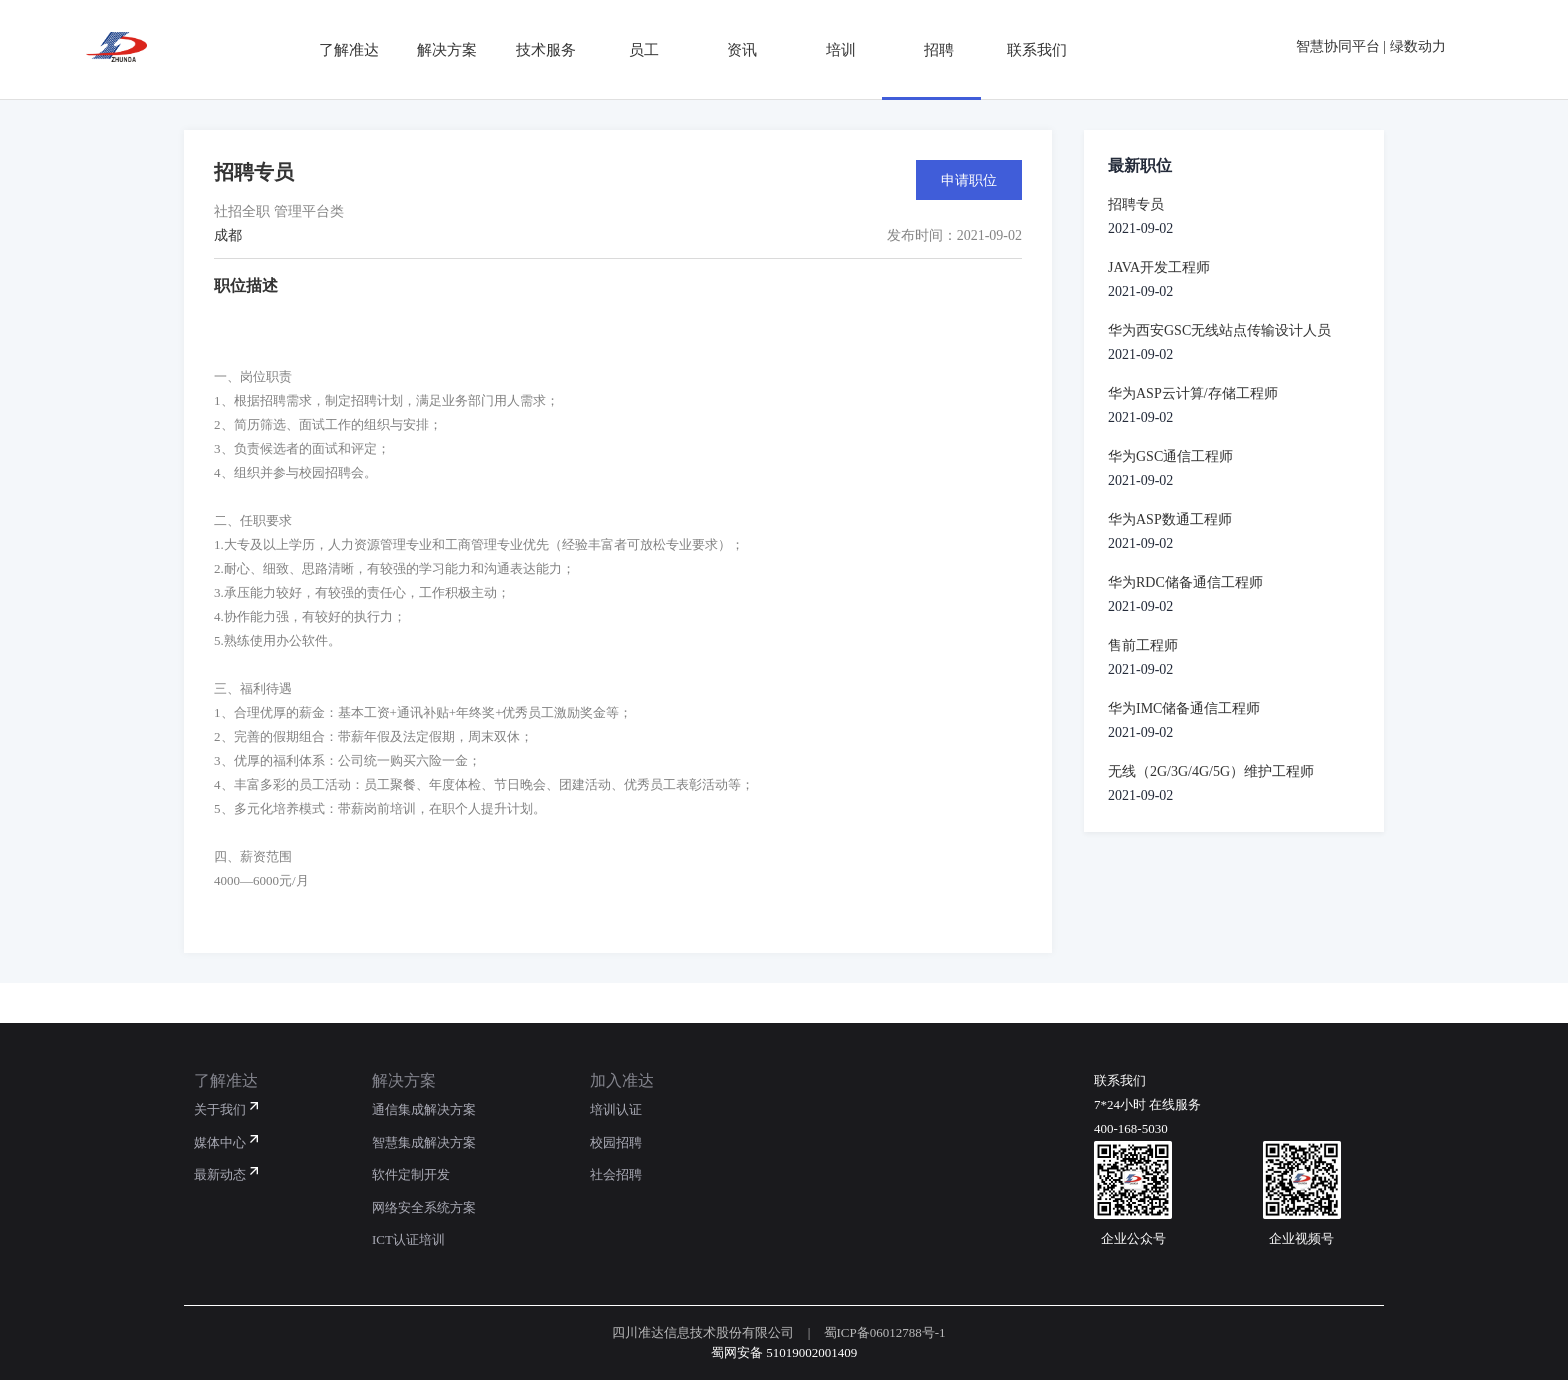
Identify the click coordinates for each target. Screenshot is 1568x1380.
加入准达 (622, 1080)
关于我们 (220, 1109)
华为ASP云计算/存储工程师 (1193, 393)
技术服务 (538, 49)
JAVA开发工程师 (1159, 267)
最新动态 (220, 1174)
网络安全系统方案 (424, 1207)
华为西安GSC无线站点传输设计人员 (1219, 330)
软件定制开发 (411, 1174)
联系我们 (1030, 49)
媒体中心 (220, 1142)
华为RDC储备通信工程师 (1185, 582)
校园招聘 (616, 1142)
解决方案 (440, 49)
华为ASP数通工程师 (1170, 519)
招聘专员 (1136, 204)
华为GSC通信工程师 (1170, 456)
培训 (833, 49)
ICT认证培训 (408, 1239)
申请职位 (969, 180)
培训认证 (616, 1109)
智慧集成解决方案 (424, 1142)
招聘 (931, 49)
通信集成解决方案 (424, 1109)
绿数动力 (1418, 46)
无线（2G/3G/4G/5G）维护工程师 (1211, 771)
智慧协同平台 (1338, 46)
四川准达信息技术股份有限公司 (703, 1332)
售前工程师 (1143, 645)
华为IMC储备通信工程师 (1184, 708)
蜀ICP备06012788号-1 (885, 1332)
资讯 (735, 49)
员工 (636, 49)
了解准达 (341, 49)
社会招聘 (616, 1174)
